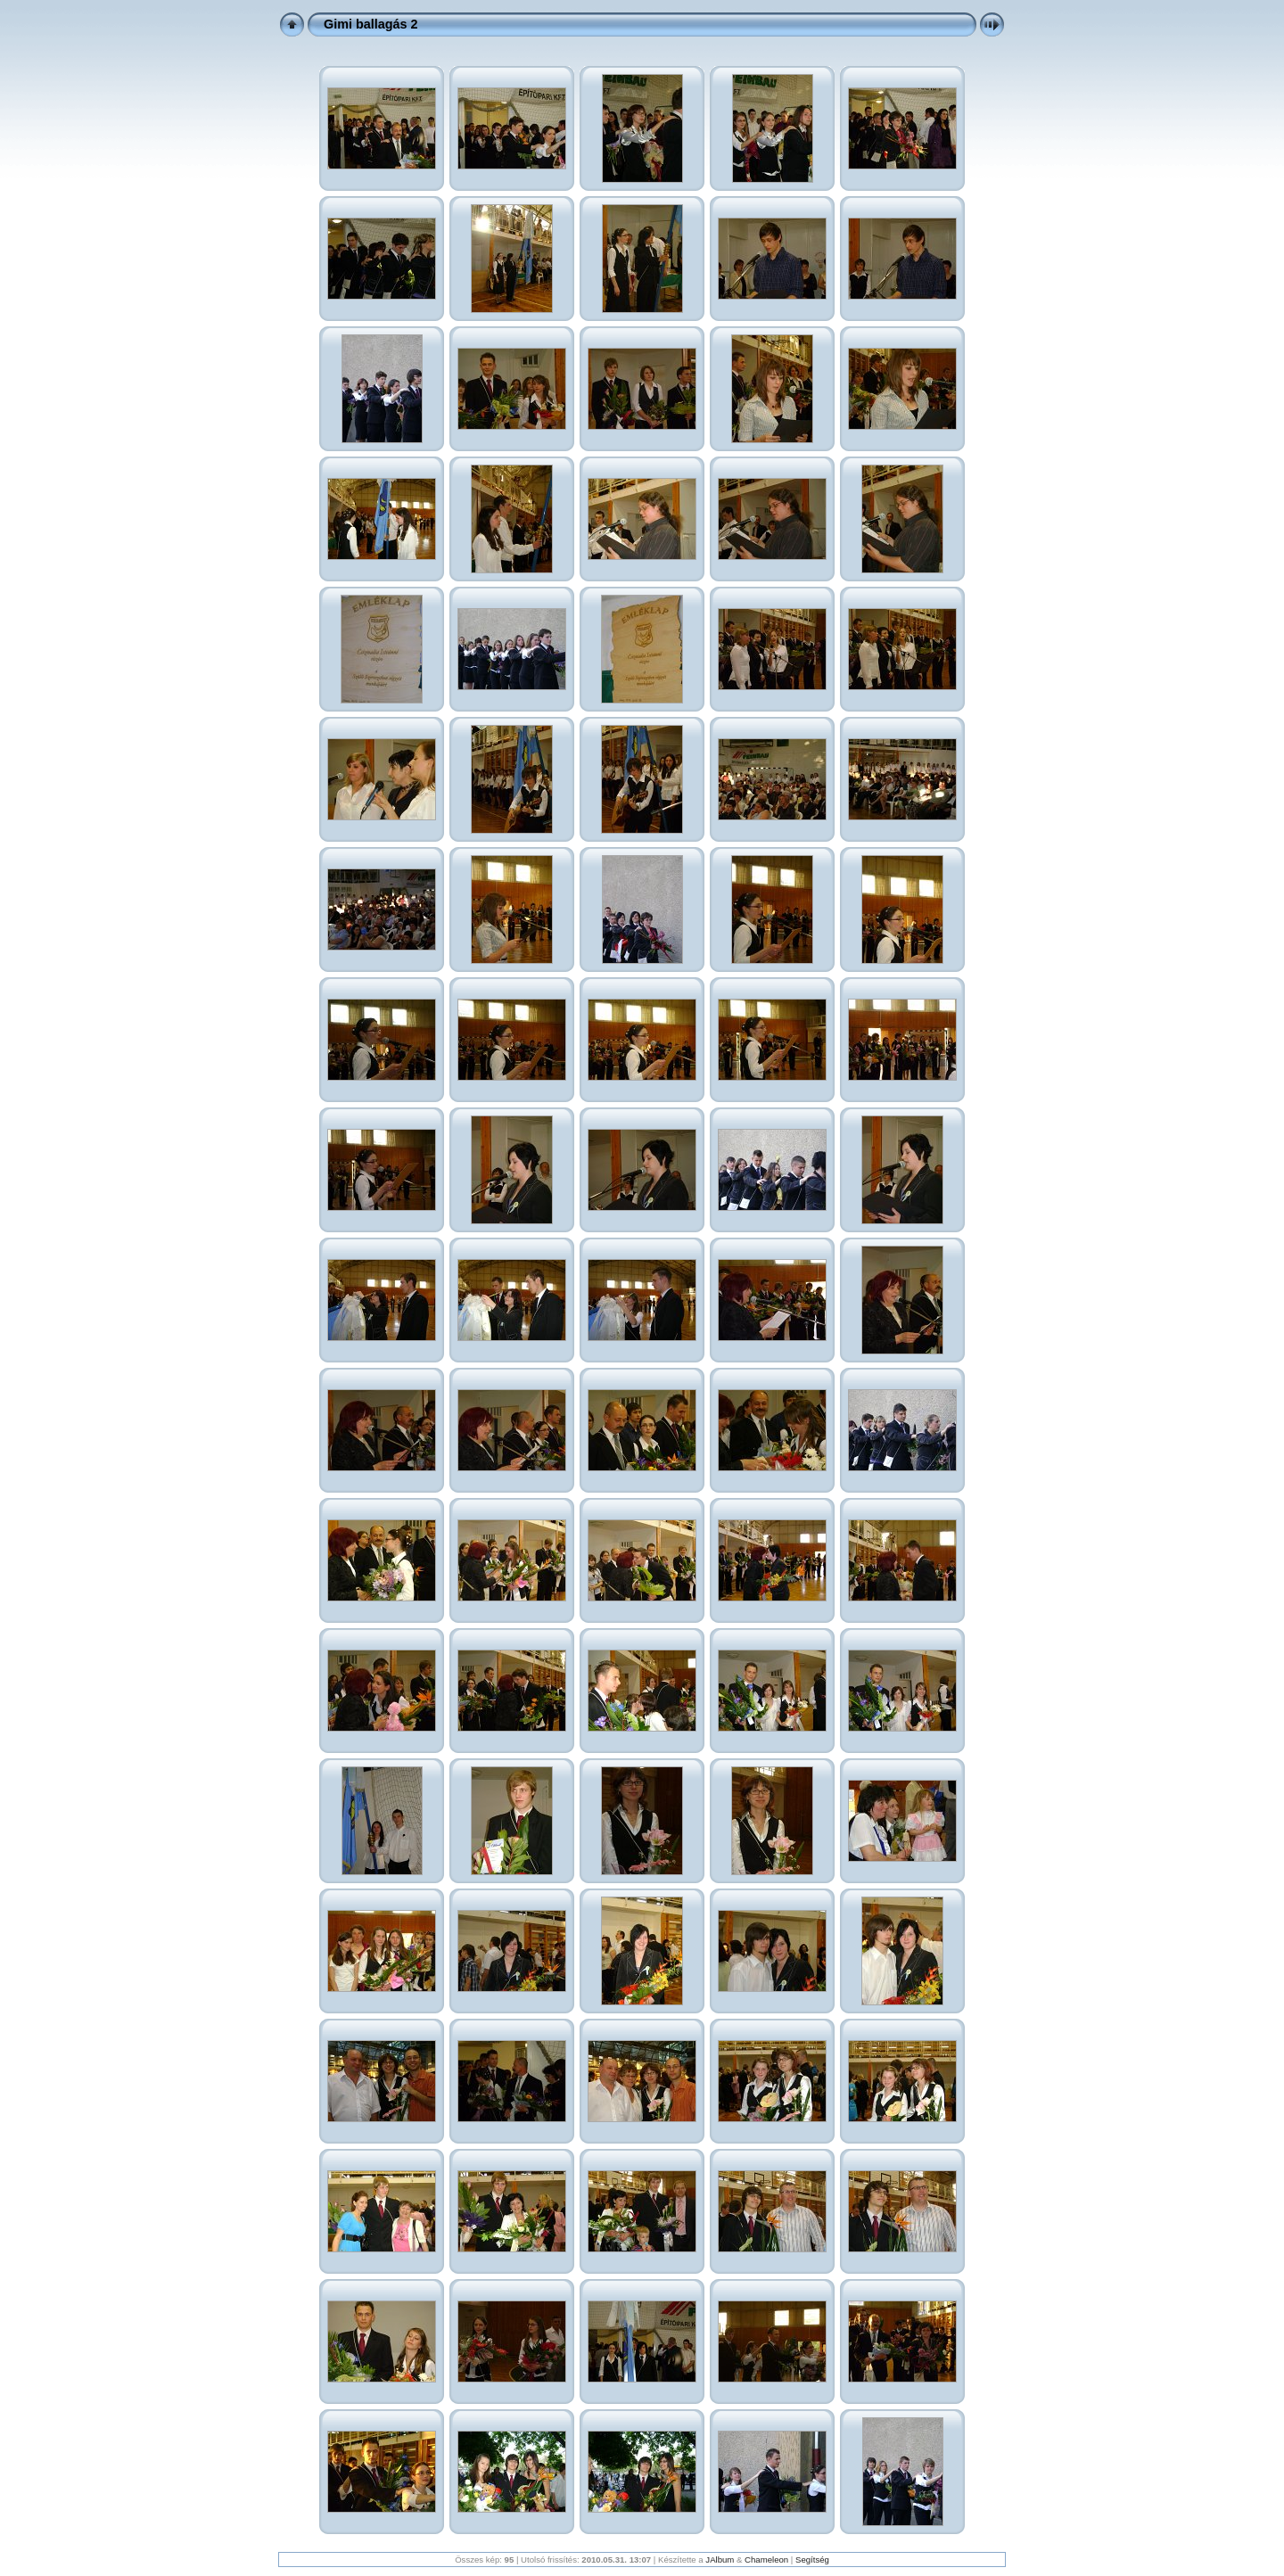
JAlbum (719, 2559)
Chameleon (766, 2559)
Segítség (812, 2559)
